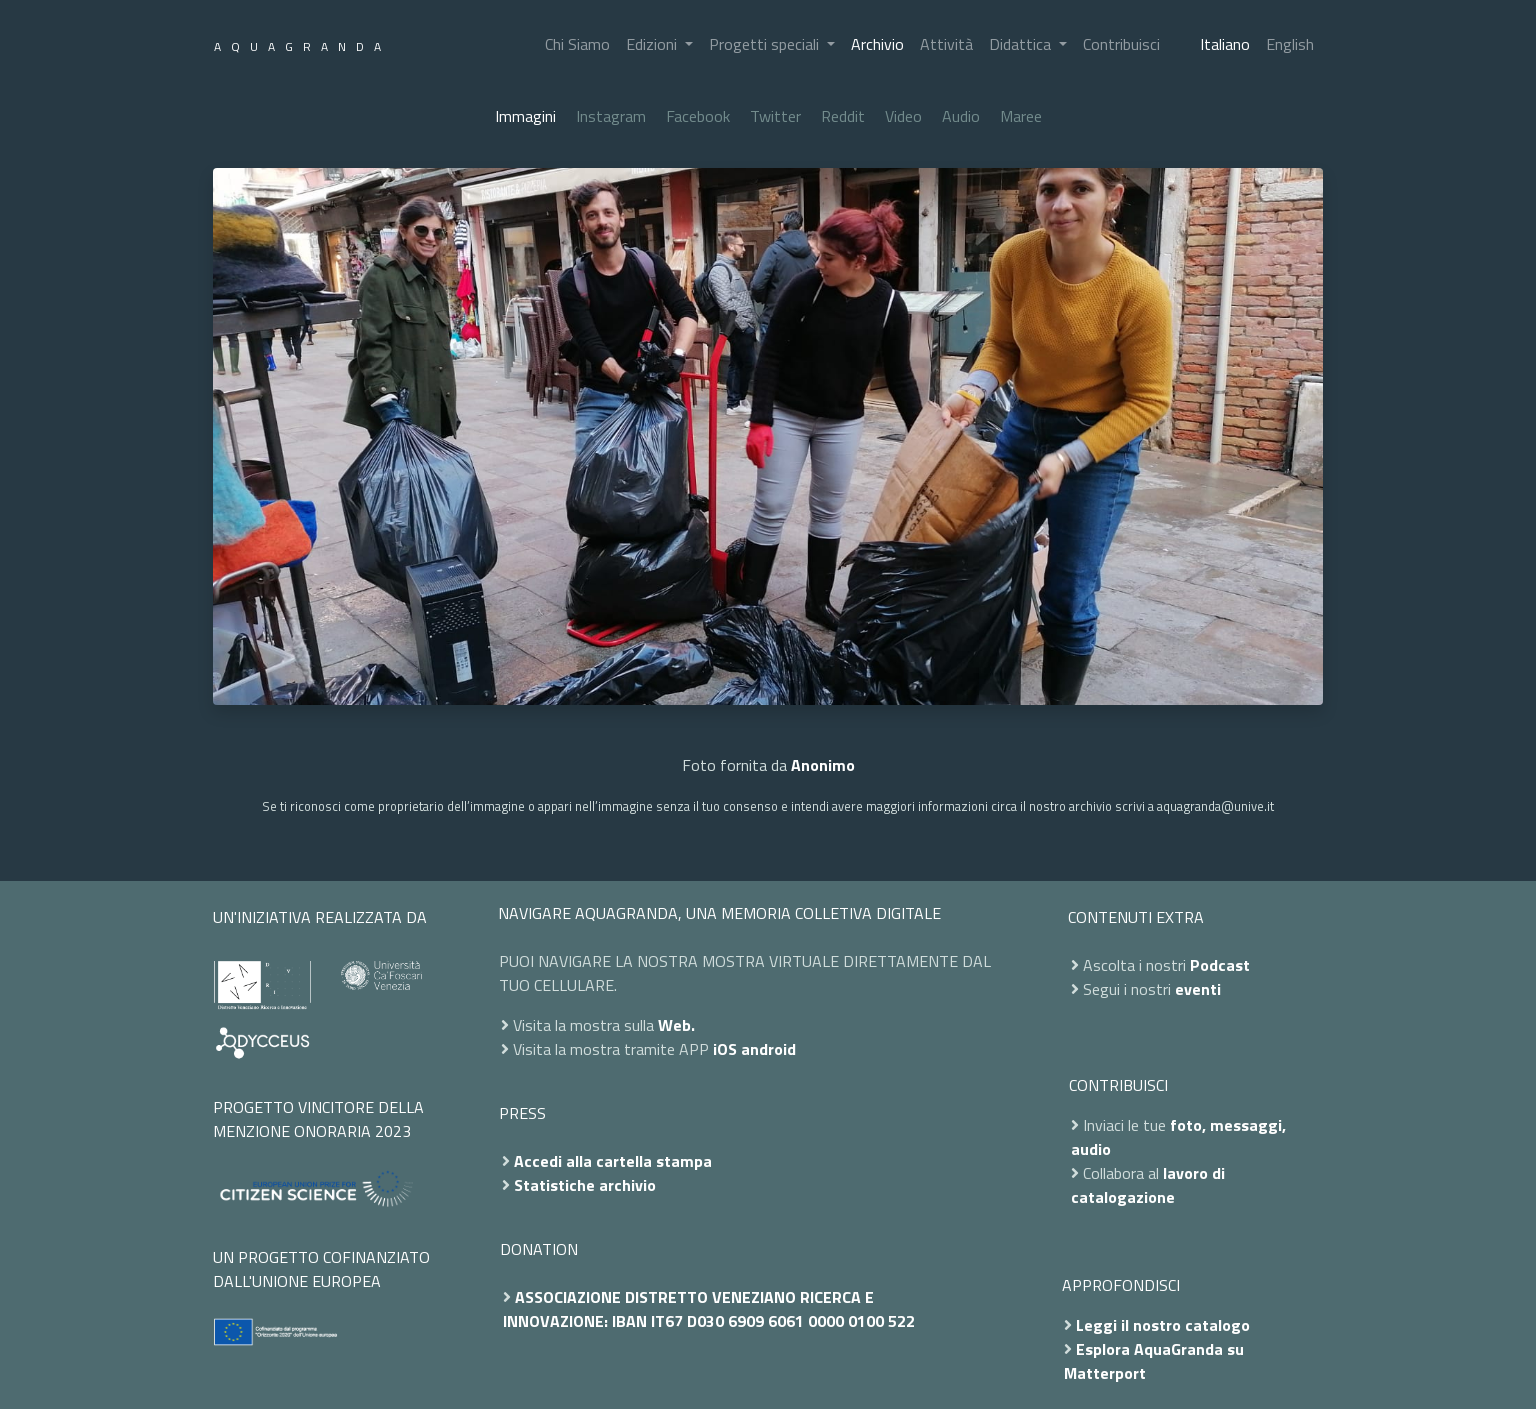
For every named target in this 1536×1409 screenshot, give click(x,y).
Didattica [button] (1022, 44)
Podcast (1220, 965)
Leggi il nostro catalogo (1163, 1325)
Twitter (775, 116)
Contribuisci (1121, 44)
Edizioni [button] (653, 44)
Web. (676, 1025)
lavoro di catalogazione (1148, 1185)
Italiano (1225, 44)
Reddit (843, 116)
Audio (961, 116)
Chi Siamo (577, 44)
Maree (1021, 116)
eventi (1198, 989)
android (768, 1049)
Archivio (877, 44)
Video (903, 116)
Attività (946, 44)
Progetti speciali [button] (766, 44)
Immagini (525, 116)
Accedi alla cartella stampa (613, 1161)
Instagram (611, 116)
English (1290, 44)
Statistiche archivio (585, 1185)
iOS (725, 1049)
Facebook (698, 116)
